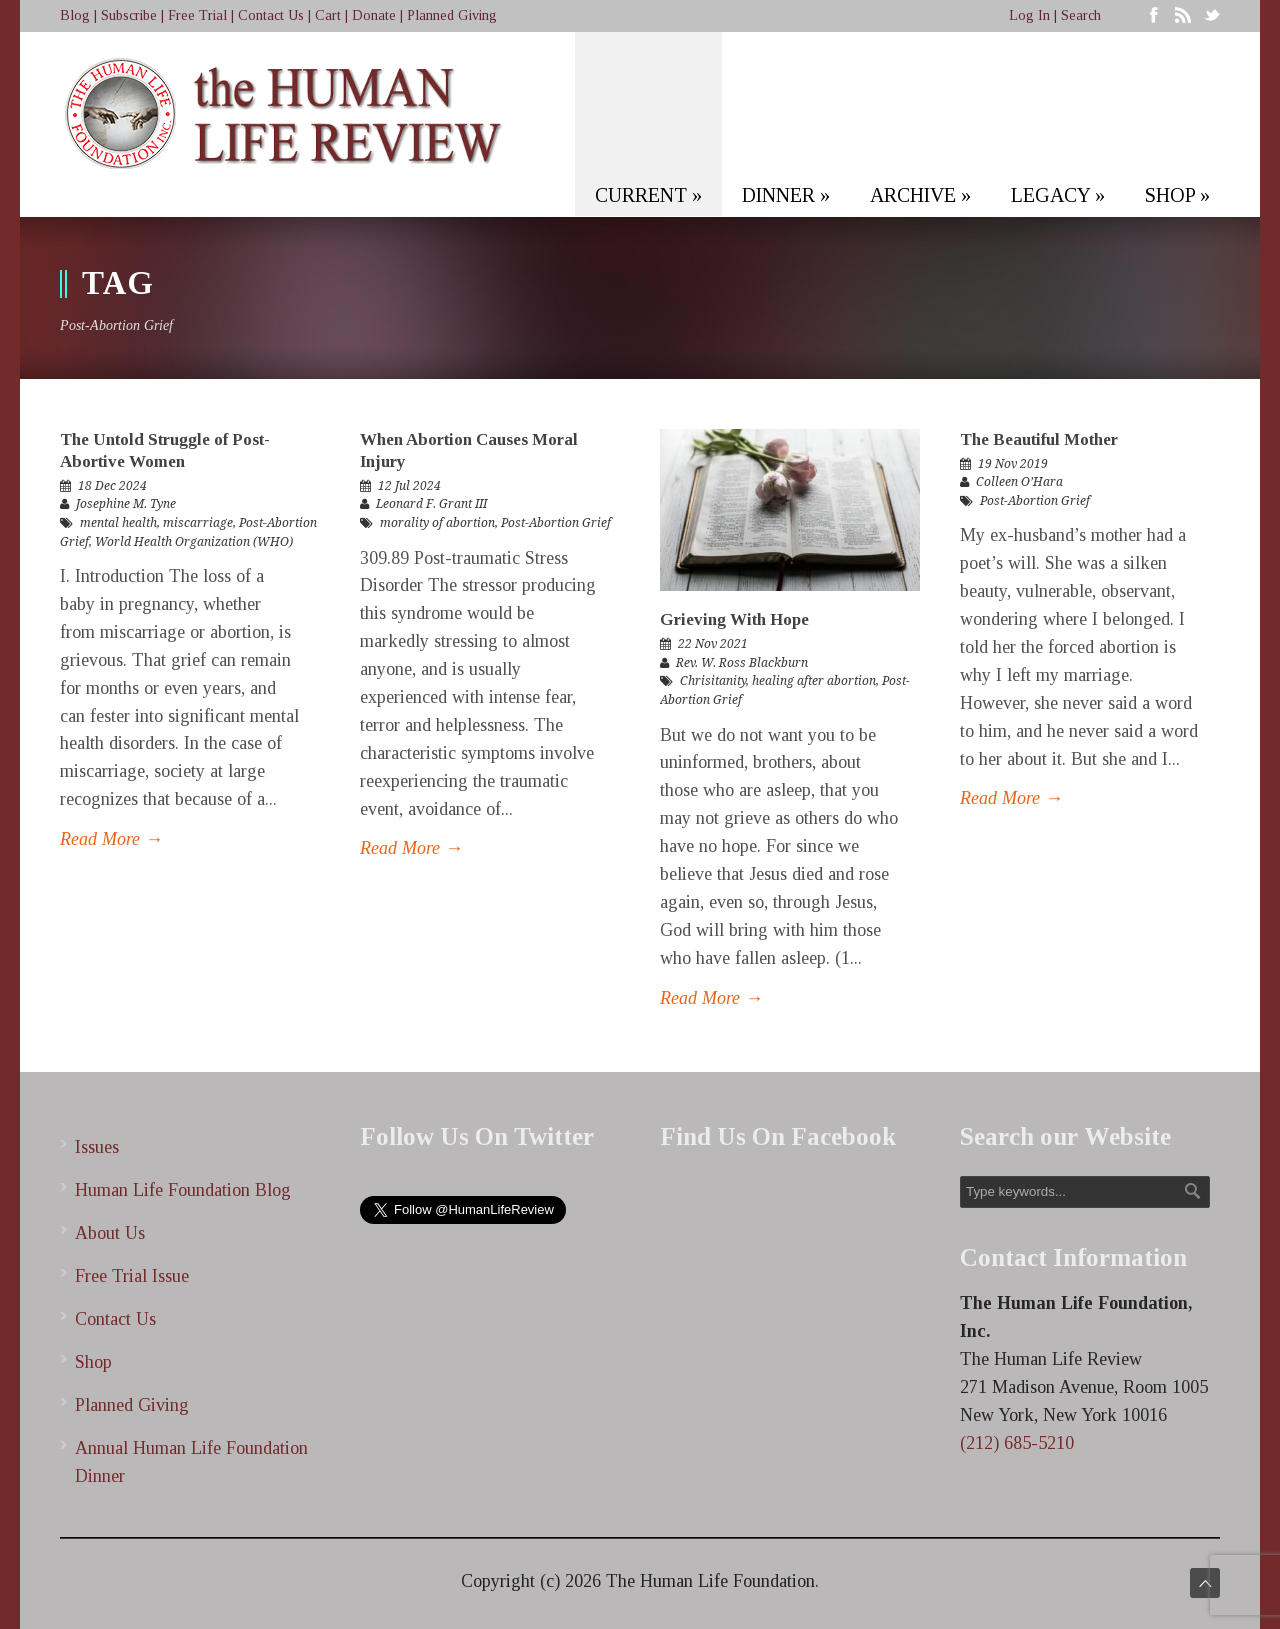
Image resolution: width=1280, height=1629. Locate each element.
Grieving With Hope (734, 619)
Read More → (111, 839)
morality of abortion (437, 523)
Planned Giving (452, 15)
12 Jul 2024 (409, 486)
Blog (75, 15)
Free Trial (197, 15)
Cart (328, 15)
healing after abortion (814, 681)
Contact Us (271, 15)
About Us (110, 1233)
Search (1081, 15)
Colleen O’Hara (1019, 482)
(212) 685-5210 (1017, 1443)
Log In (1029, 15)
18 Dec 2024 (112, 486)
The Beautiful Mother (1039, 439)
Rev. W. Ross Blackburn (742, 663)
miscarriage (198, 523)
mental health (118, 523)
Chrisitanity (713, 681)
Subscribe (129, 15)
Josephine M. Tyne (126, 504)
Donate (374, 15)
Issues (97, 1147)
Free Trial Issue (132, 1276)
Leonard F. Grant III (431, 504)
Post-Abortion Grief (556, 523)
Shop (93, 1362)
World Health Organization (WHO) (194, 542)
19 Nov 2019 (1013, 464)
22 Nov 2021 (713, 644)
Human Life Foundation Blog (183, 1190)
